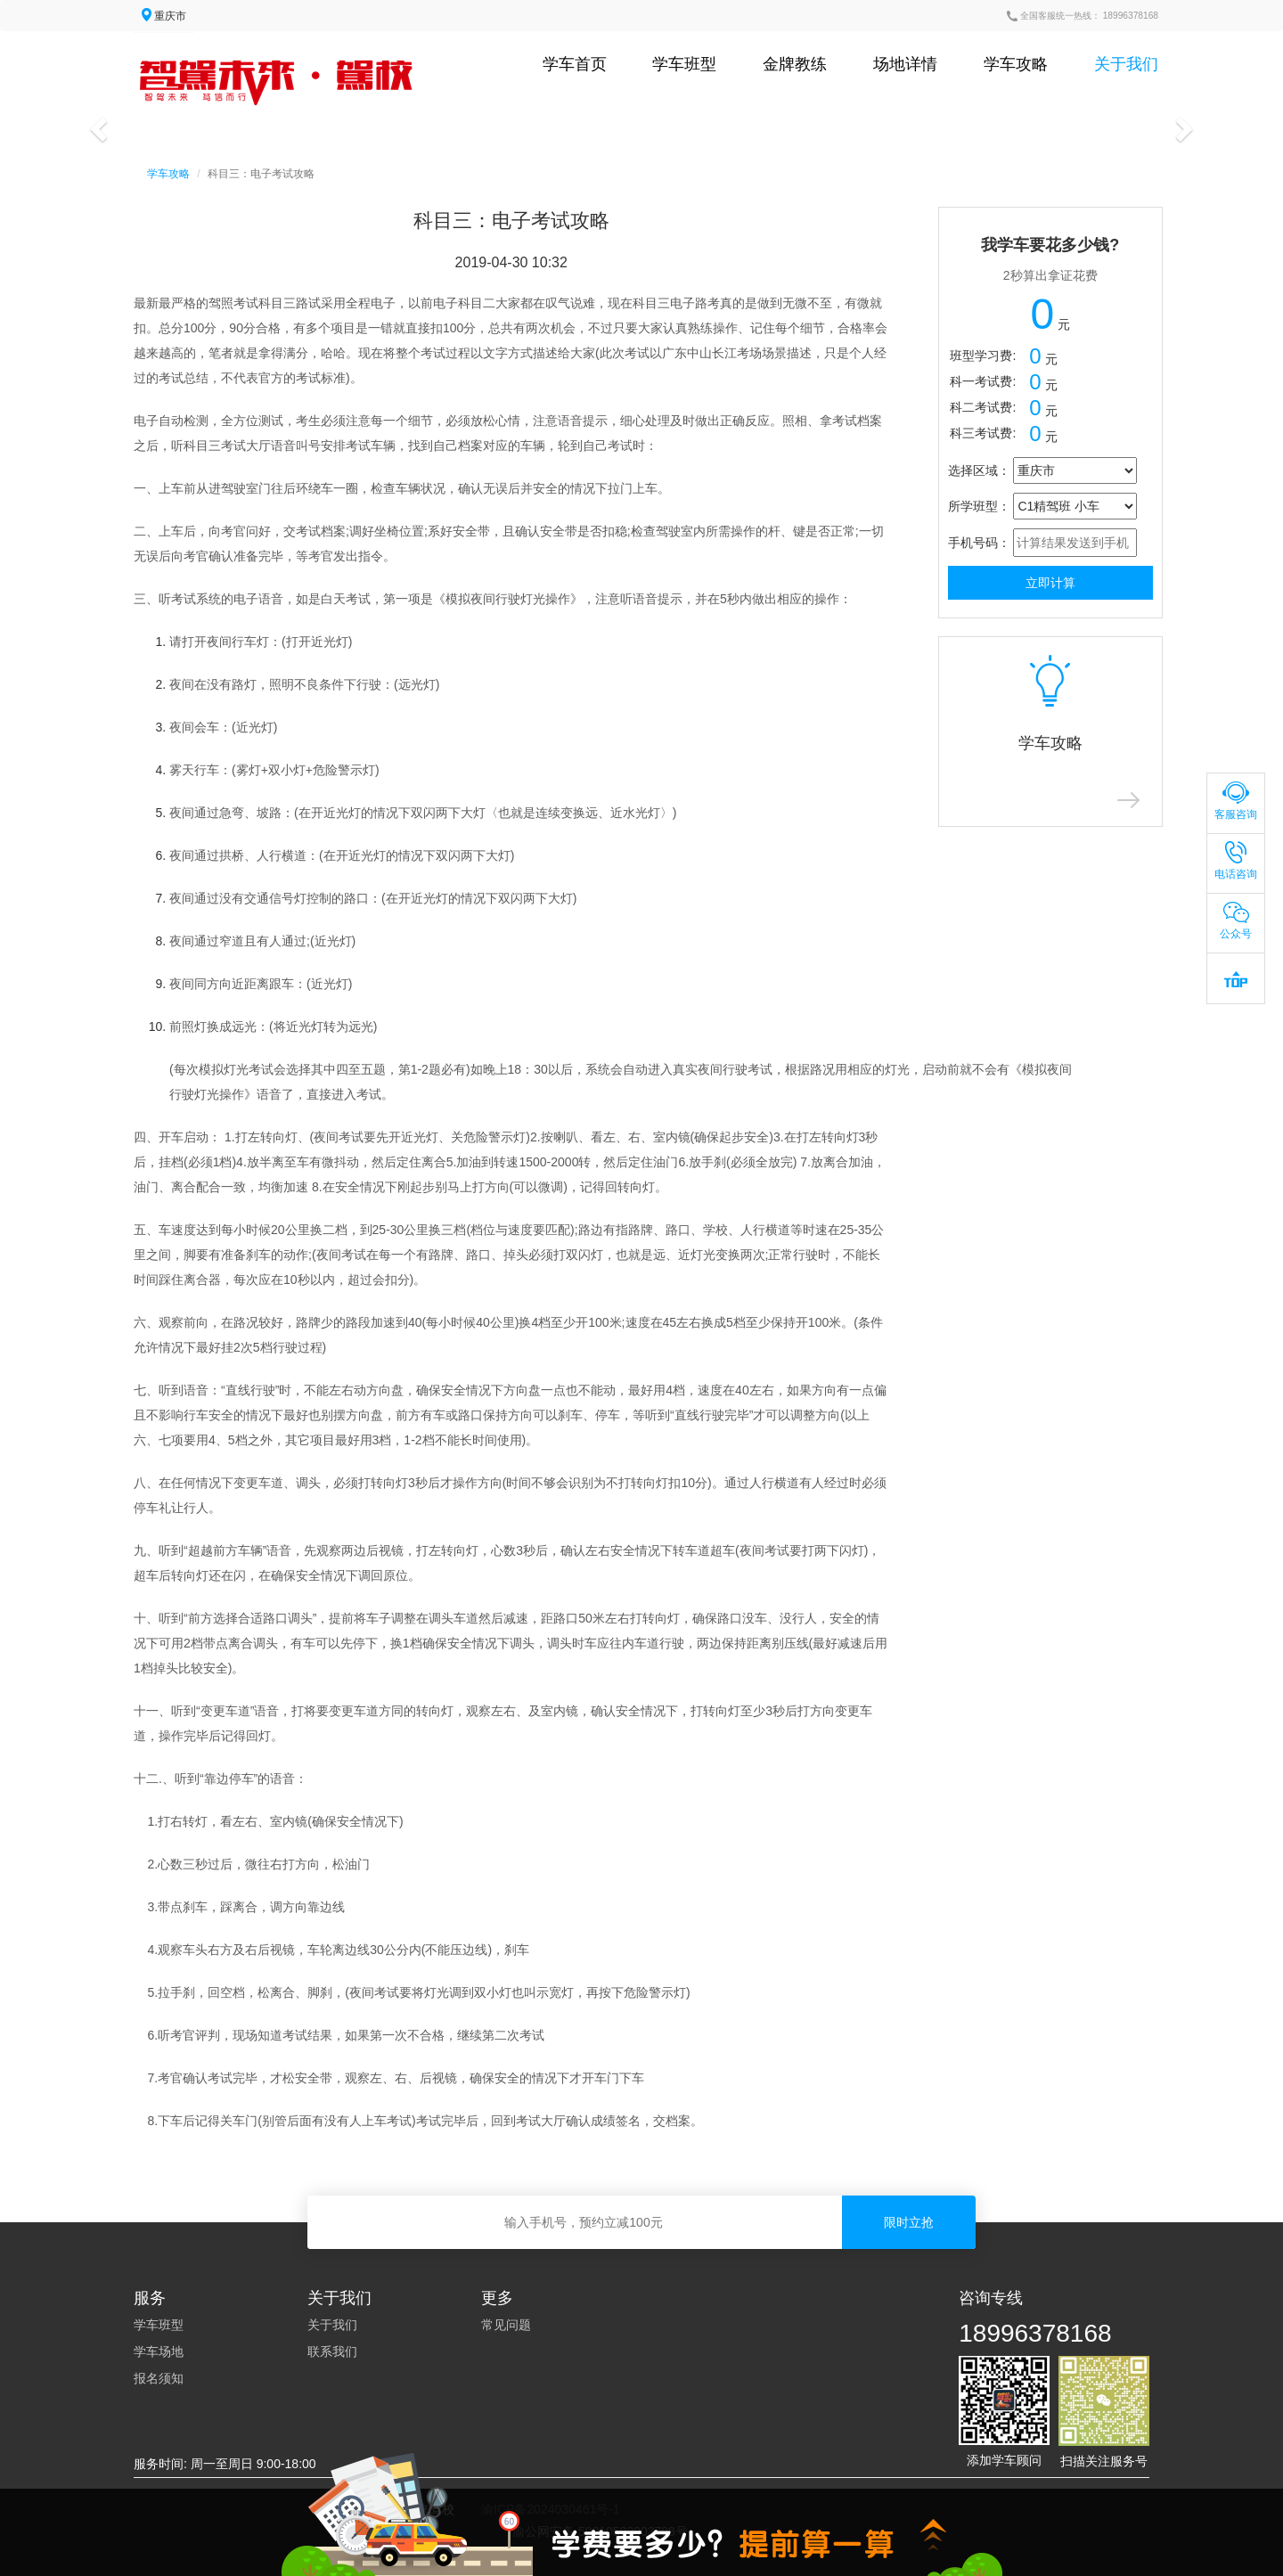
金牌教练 (795, 64)
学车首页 (575, 64)
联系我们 (332, 2351)
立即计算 (1050, 583)
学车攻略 (1016, 64)
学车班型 (684, 64)
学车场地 (159, 2351)
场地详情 (905, 64)
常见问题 (506, 2325)
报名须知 (159, 2378)
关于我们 (1126, 64)
